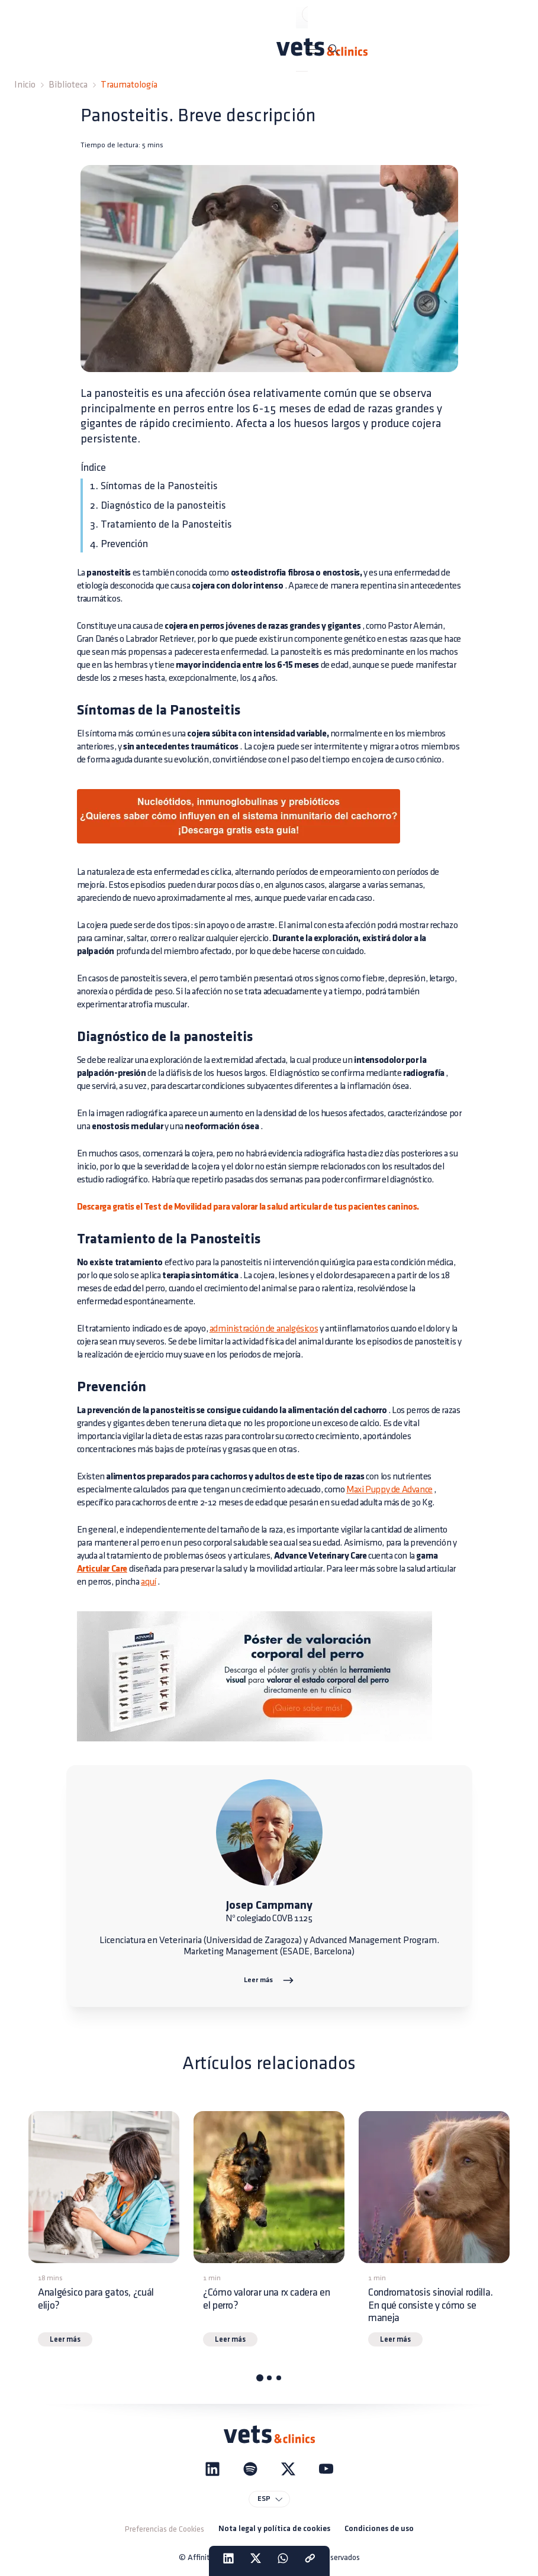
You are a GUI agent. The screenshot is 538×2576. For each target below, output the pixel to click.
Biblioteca (68, 84)
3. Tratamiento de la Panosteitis (161, 524)
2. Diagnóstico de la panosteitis (158, 505)
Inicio (25, 84)
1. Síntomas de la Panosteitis (154, 486)
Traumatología (129, 84)
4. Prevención (119, 544)
